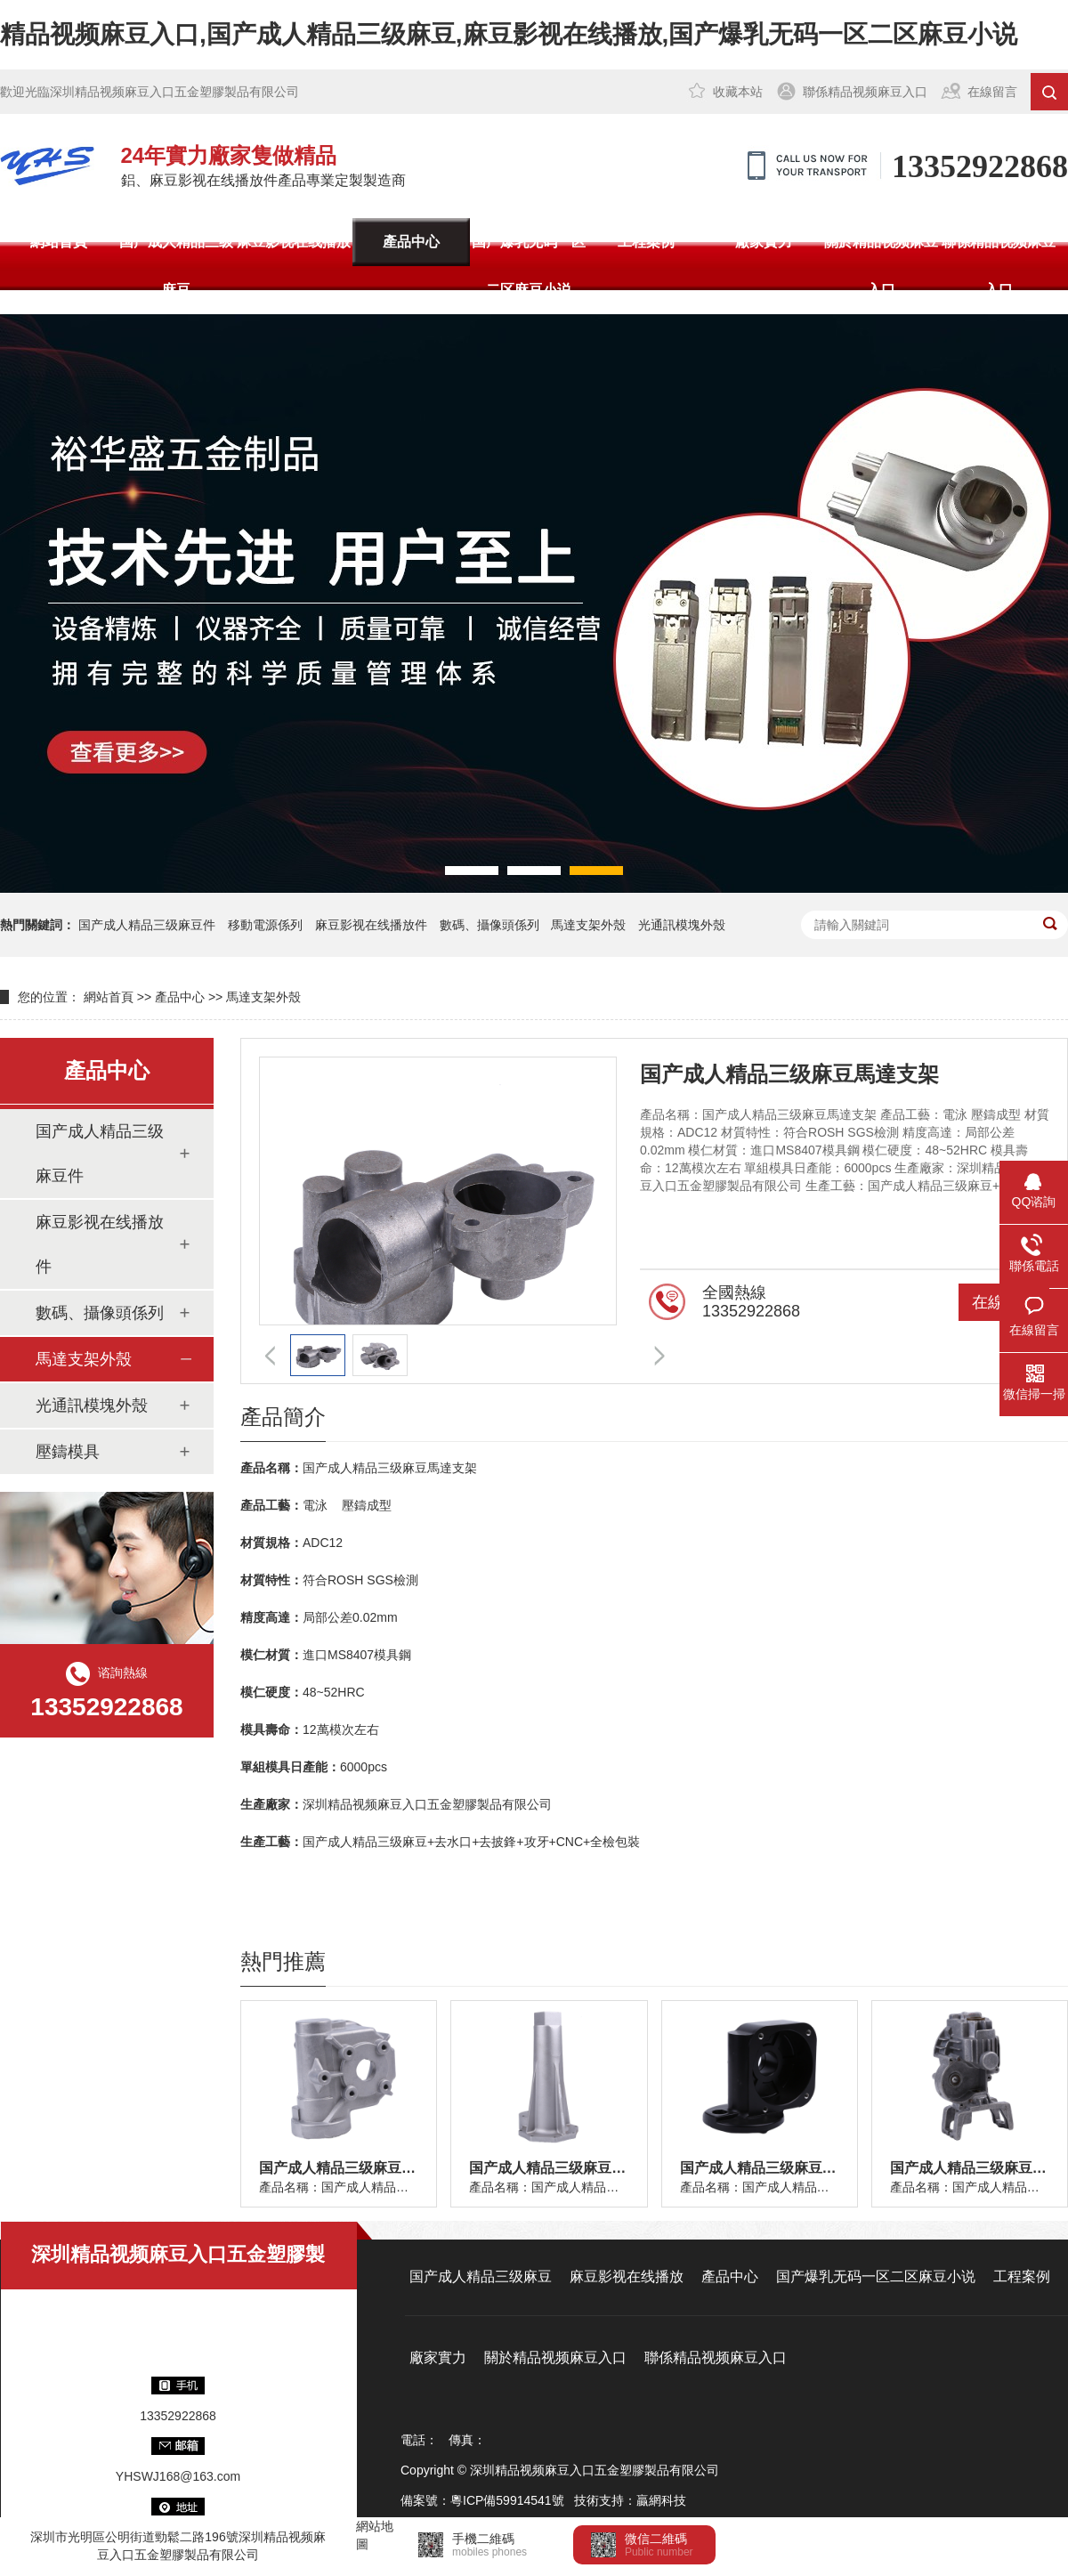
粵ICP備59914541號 (507, 2500)
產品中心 (411, 241)
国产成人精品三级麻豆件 (146, 925)
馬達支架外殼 (588, 925)
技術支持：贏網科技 (630, 2500)
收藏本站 (738, 92)
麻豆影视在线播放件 (371, 925)
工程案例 (646, 241)
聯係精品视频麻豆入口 (865, 92)
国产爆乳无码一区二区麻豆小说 (529, 265)
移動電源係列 (265, 925)
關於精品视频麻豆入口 (881, 265)
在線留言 (992, 92)
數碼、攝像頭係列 (489, 925)
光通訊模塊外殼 (681, 925)
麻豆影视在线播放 (294, 241)
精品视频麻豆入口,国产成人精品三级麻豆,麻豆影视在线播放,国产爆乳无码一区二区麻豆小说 (508, 34)
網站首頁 (58, 241)
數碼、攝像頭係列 (100, 1313)
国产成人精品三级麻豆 (176, 265)
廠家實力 (763, 241)
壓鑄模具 (68, 1452)
